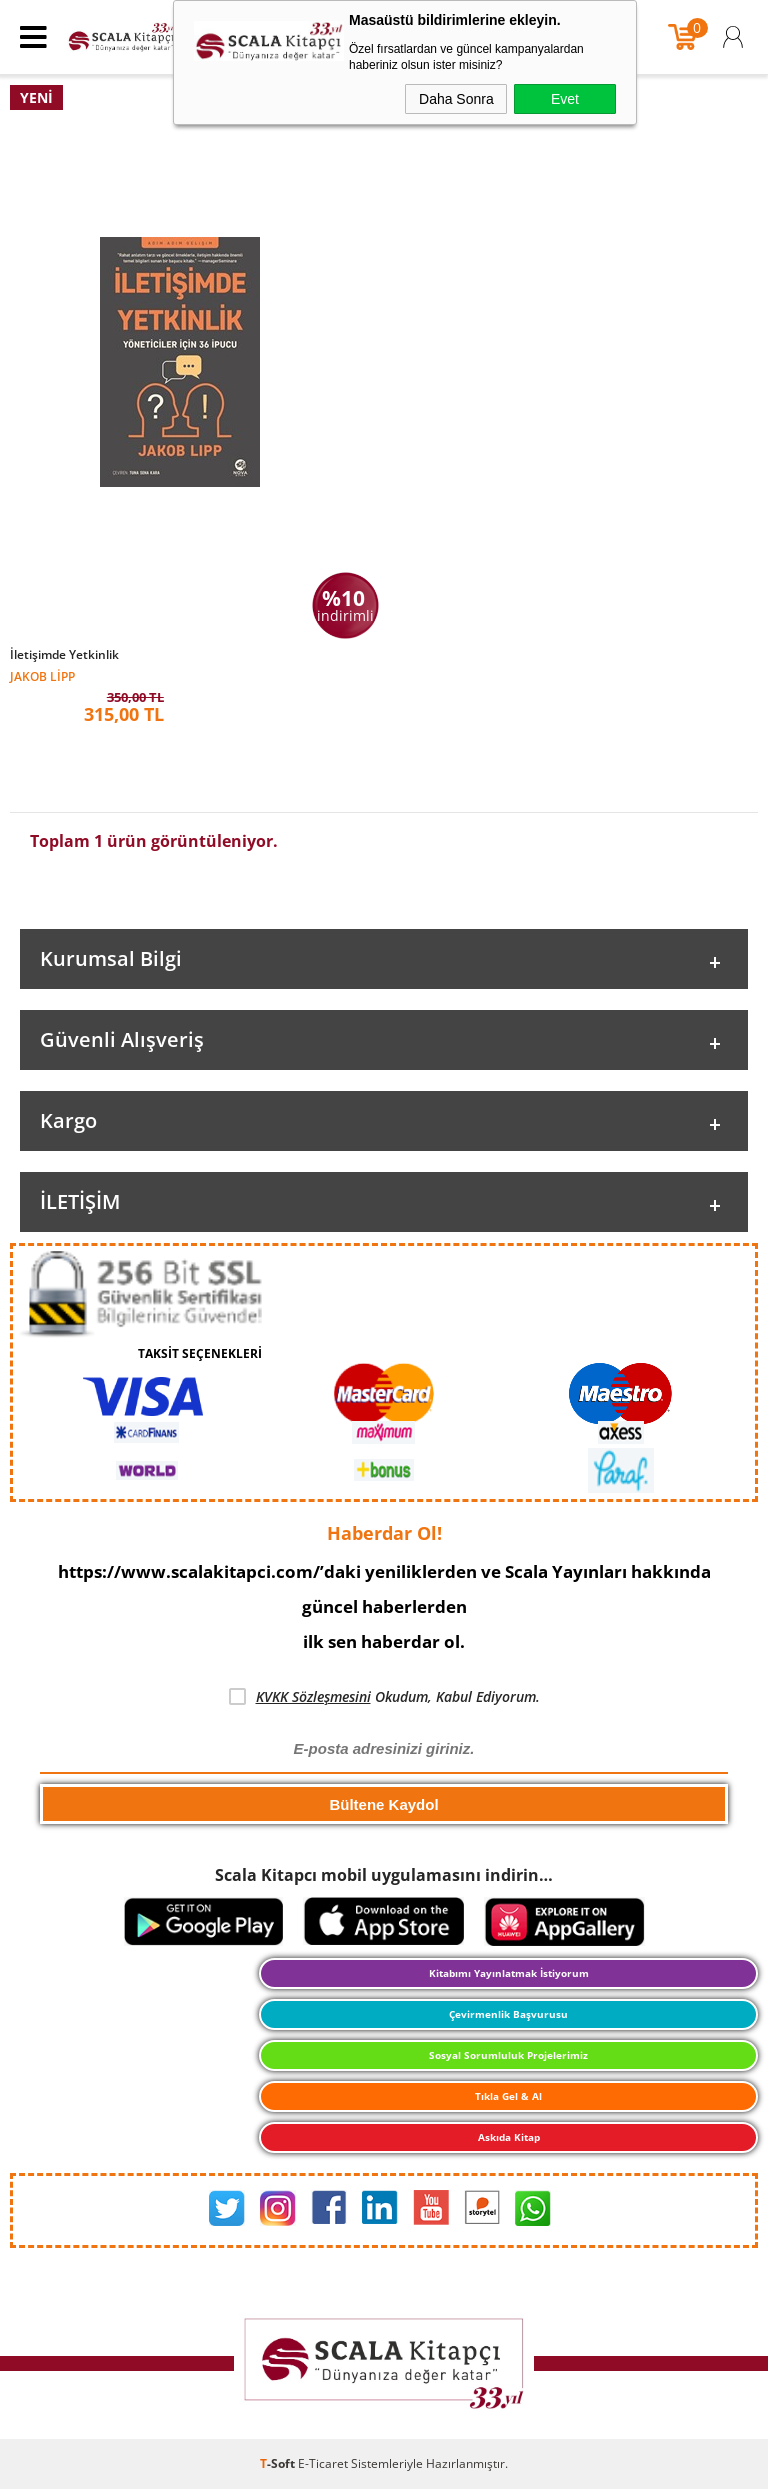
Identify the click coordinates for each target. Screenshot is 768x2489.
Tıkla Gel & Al (508, 2096)
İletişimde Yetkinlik (64, 655)
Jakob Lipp (42, 675)
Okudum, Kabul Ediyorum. (384, 1697)
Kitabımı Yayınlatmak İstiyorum (509, 1973)
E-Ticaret (323, 2463)
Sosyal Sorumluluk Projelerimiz (508, 2055)
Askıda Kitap (509, 2137)
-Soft (279, 2463)
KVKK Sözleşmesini (313, 1696)
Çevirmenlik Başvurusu (508, 2014)
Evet (565, 99)
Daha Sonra (456, 99)
